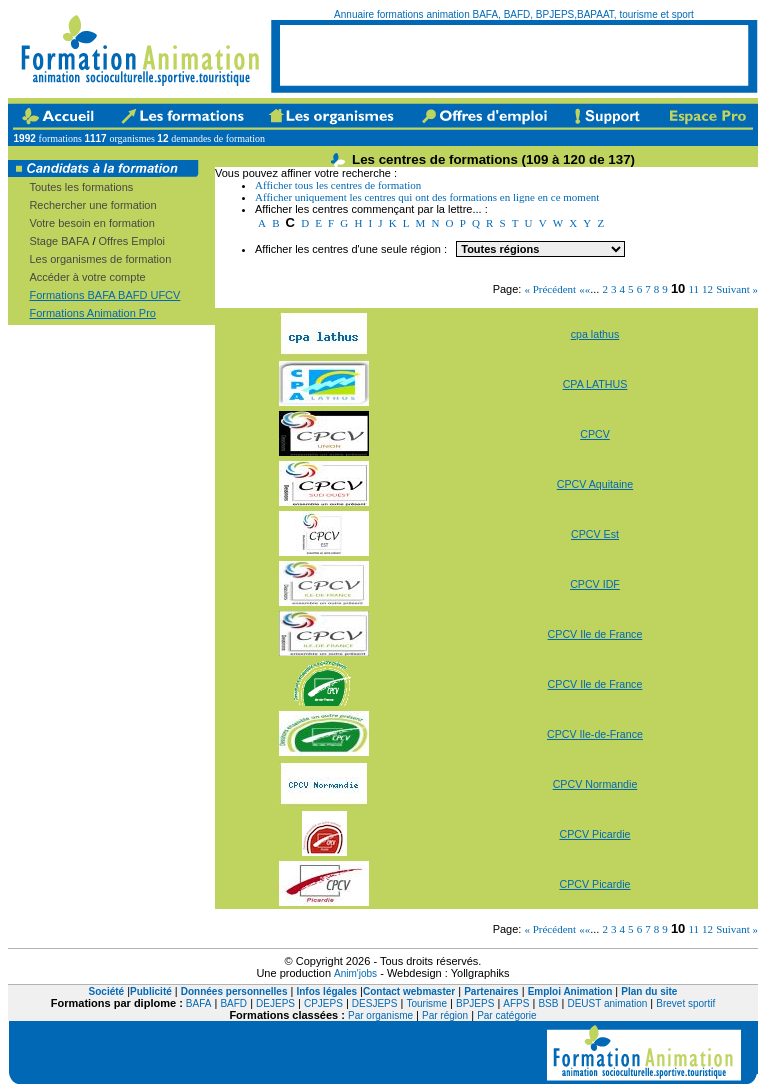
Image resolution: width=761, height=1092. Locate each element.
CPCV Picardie (594, 834)
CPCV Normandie (595, 784)
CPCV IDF (595, 584)
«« (584, 289)
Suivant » (737, 289)
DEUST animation (607, 1003)
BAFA (199, 1003)
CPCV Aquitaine (595, 484)
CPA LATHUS (595, 384)
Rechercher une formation (92, 205)
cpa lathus (595, 334)
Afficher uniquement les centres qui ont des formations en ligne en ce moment (427, 197)
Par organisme (380, 1015)
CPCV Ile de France (595, 634)
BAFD (233, 1003)
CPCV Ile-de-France (595, 734)
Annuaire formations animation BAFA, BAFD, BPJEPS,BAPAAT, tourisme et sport (514, 14)
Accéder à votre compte (87, 277)
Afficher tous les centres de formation (338, 185)
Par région (445, 1015)
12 (707, 289)
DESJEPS (375, 1003)
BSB (548, 1003)
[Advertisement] (514, 55)
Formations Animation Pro (92, 313)
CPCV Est (595, 534)
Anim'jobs (355, 973)
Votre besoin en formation (91, 223)
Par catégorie (506, 1015)
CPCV (595, 434)
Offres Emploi (132, 241)
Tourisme (426, 1003)
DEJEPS (275, 1003)
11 (693, 289)
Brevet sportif (685, 1003)
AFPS (516, 1003)
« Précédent (550, 289)
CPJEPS (323, 1003)
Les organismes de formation (100, 259)
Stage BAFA (59, 241)
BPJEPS (475, 1003)
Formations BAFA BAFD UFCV (104, 295)
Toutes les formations (81, 187)
